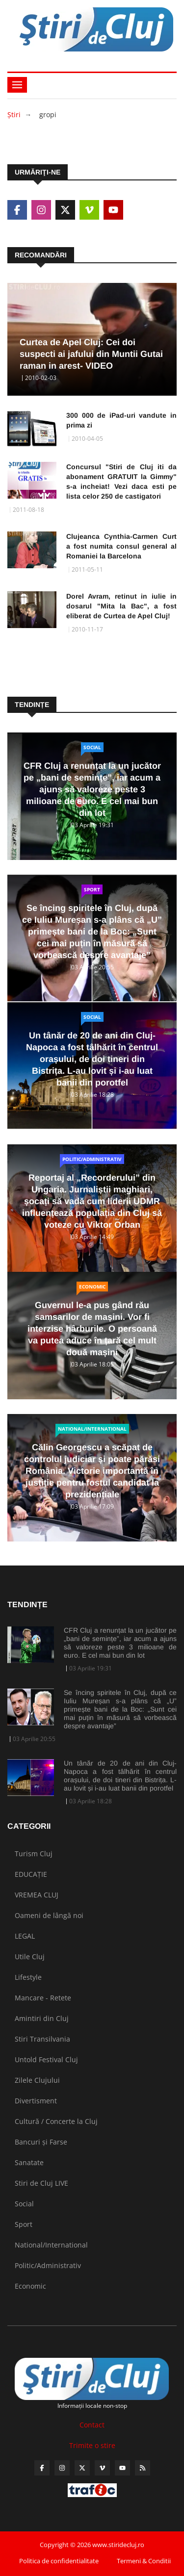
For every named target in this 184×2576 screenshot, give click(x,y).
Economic (92, 1286)
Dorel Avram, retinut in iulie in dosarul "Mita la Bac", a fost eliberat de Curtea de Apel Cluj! (121, 606)
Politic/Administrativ (92, 1159)
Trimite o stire (92, 2445)
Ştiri (14, 114)
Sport (92, 889)
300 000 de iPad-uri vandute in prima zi (121, 420)
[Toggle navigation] (17, 85)
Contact (92, 2424)
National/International (92, 1428)
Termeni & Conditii (144, 2560)
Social (92, 747)
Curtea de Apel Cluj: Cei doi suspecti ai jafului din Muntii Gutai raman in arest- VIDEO (91, 354)
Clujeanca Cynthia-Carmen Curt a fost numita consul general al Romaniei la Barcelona (121, 546)
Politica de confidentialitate (59, 2560)
